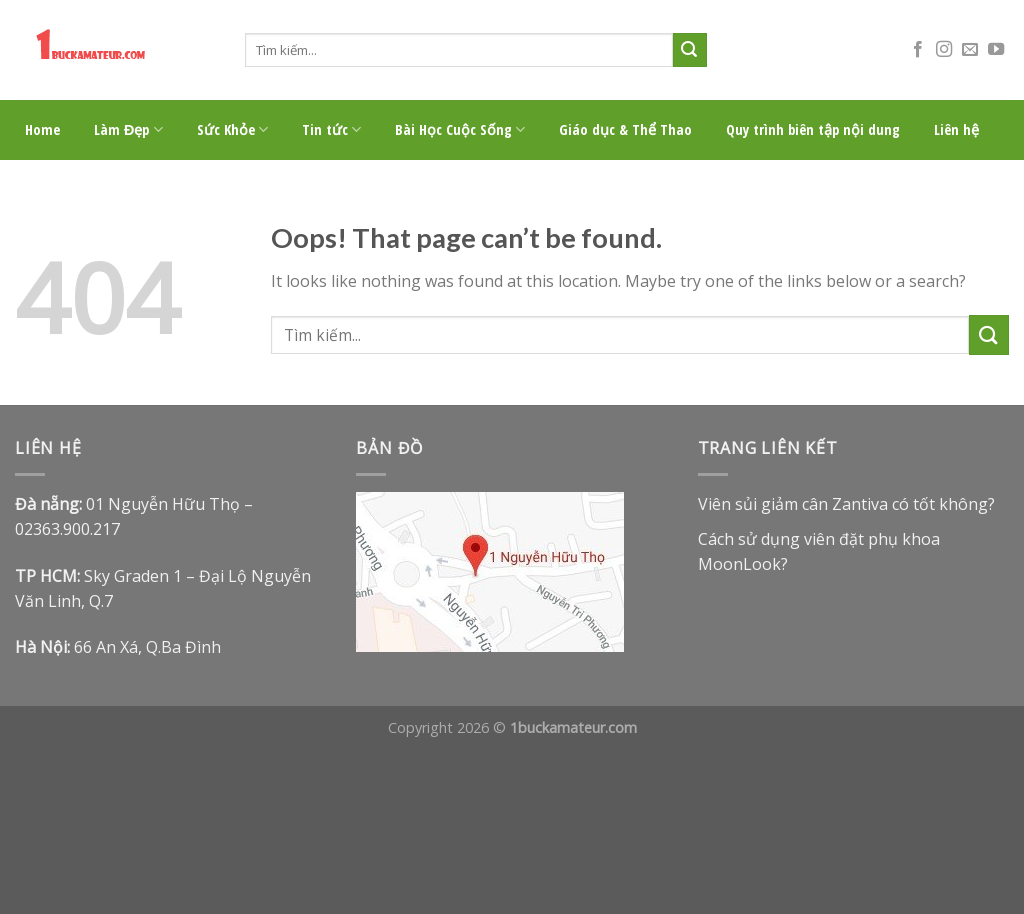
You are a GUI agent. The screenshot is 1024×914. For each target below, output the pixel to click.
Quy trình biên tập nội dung (813, 129)
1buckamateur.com (573, 727)
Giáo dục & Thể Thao (625, 129)
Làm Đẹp (128, 130)
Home (42, 129)
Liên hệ (956, 129)
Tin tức (331, 130)
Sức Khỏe (232, 130)
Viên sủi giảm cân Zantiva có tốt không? (846, 504)
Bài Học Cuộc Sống (460, 130)
